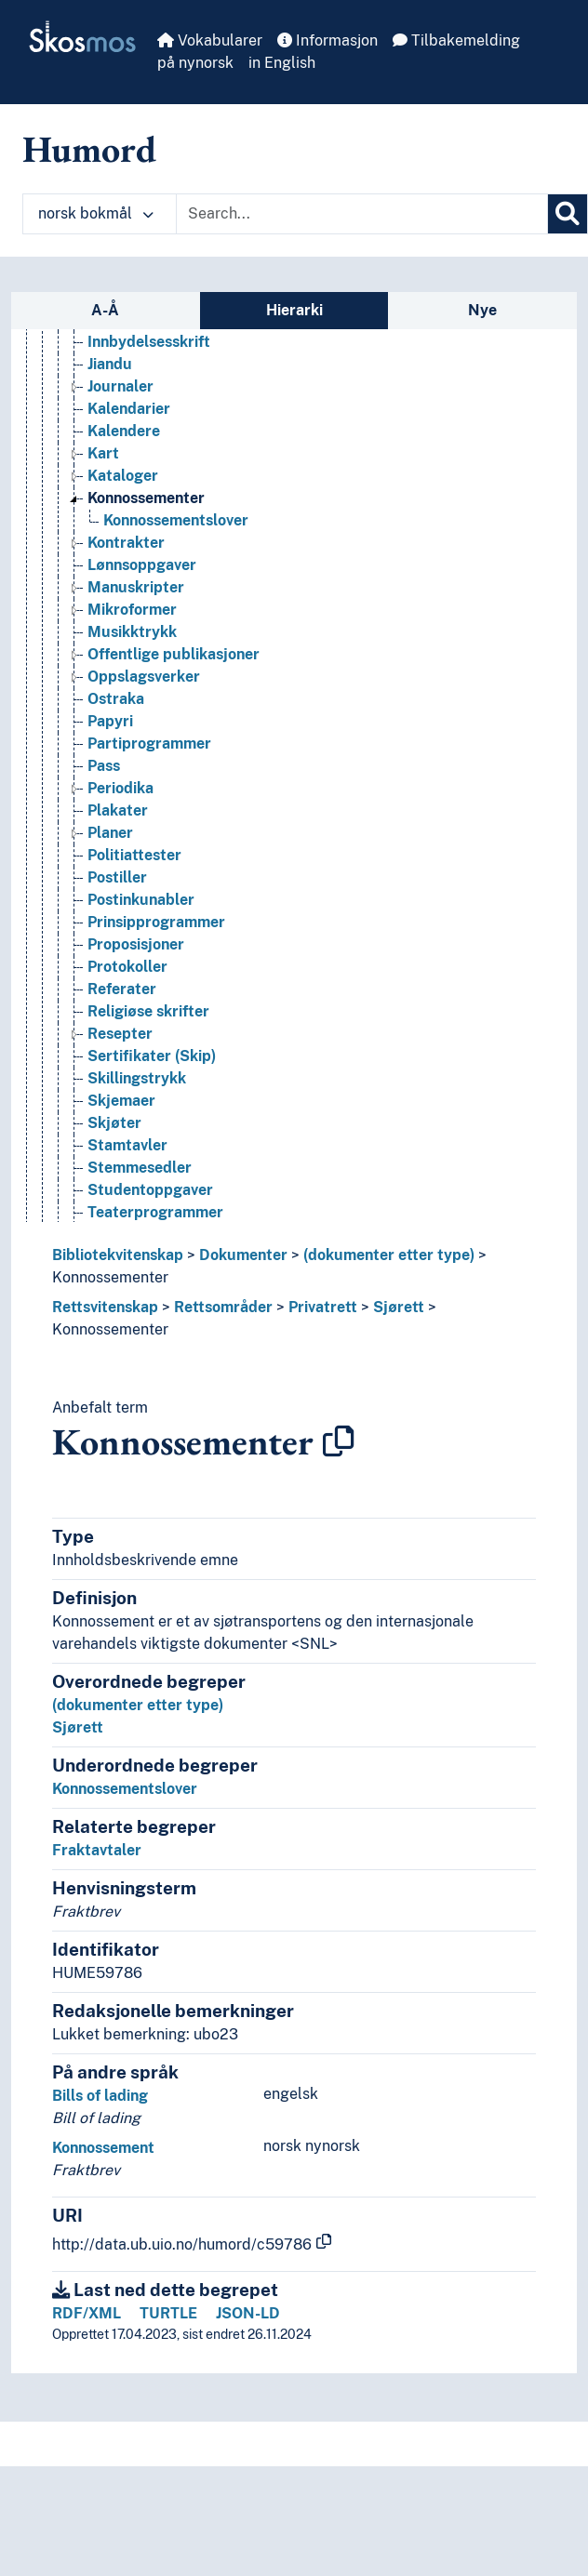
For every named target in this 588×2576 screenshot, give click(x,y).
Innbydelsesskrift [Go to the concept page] (148, 342)
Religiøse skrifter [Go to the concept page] (148, 1011)
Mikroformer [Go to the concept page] (132, 609)
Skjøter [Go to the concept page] (114, 1123)
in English (281, 63)
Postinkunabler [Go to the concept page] (140, 900)
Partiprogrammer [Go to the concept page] (149, 743)
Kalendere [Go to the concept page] (123, 431)
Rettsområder (223, 1307)
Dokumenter (243, 1255)
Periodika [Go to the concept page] (120, 788)
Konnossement (103, 2148)
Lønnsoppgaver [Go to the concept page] (141, 565)
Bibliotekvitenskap (117, 1255)
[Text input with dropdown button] (362, 213)
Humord (89, 149)
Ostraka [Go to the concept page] (115, 699)
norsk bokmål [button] (96, 213)
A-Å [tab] (105, 310)
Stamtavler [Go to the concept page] (127, 1145)
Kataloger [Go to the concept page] (122, 476)
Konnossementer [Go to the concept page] (146, 498)
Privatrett (322, 1307)
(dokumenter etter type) (388, 1255)
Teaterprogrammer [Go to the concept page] (155, 1212)
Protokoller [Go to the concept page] (127, 967)
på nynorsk (195, 63)
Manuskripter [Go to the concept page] (135, 587)
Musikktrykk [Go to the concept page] (132, 632)
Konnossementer (110, 1277)
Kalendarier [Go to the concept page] (128, 409)
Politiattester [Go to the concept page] (134, 855)
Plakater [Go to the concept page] (117, 810)
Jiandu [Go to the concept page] (109, 364)
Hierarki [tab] (294, 310)
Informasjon (327, 40)
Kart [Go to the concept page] (103, 453)
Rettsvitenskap (105, 1307)
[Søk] (567, 213)
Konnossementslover (124, 1789)
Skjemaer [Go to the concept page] (121, 1100)
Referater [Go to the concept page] (121, 989)
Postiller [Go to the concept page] (117, 877)
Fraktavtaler (96, 1850)
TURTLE (168, 2313)
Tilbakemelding (456, 40)
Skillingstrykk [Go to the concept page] (136, 1078)
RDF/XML (86, 2313)
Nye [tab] (482, 310)
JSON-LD (248, 2313)
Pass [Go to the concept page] (103, 766)
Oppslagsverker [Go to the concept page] (143, 676)
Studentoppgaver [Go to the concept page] (150, 1190)
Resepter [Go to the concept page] (120, 1033)
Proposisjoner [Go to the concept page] (135, 944)
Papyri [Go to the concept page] (110, 721)
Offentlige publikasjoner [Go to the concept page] (173, 654)
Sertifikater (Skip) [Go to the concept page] (151, 1056)
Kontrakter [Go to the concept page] (126, 542)
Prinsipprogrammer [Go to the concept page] (156, 922)
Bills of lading (100, 2096)
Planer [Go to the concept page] (110, 833)
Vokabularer (209, 40)
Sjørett (398, 1307)
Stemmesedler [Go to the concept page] (139, 1167)
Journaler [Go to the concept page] (120, 386)
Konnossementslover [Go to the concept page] (175, 520)
